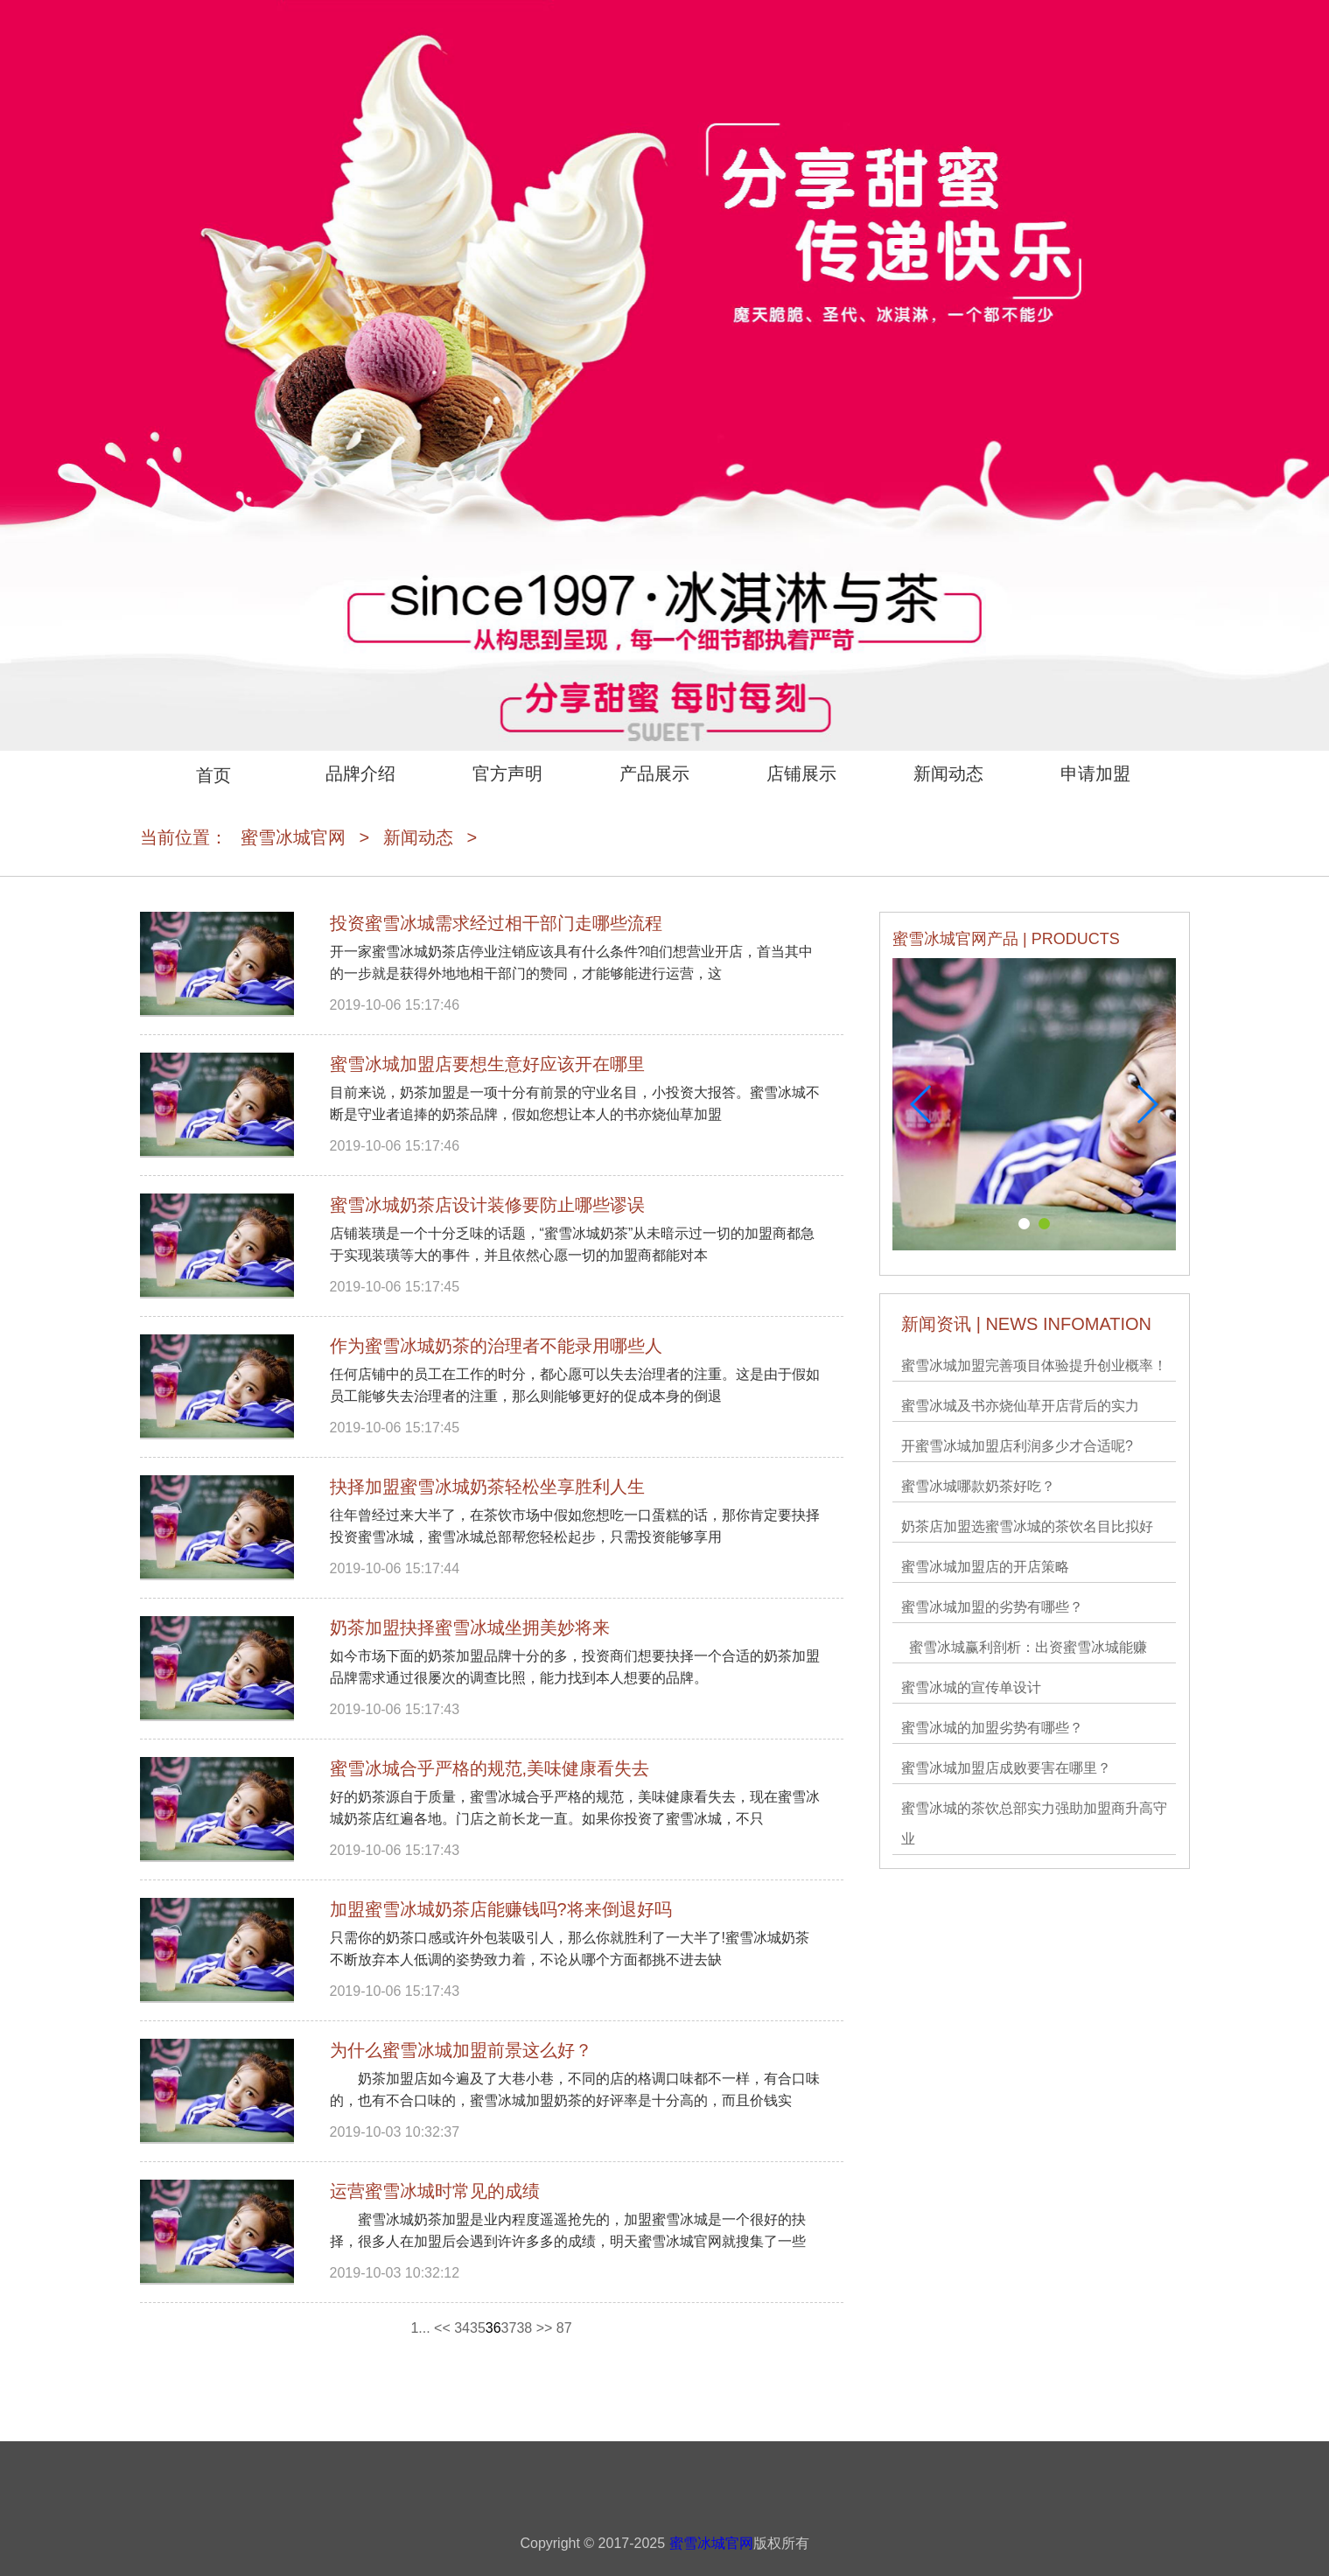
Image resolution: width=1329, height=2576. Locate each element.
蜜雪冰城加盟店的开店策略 (985, 1566)
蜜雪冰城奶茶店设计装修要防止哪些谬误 (487, 1204)
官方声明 (507, 773)
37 (509, 2327)
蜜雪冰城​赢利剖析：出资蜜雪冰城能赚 (1024, 1647)
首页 (213, 775)
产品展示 (654, 773)
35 (478, 2327)
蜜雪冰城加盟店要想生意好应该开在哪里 (487, 1064)
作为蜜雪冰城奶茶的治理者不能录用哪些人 (496, 1345)
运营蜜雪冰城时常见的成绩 (435, 2191)
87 (564, 2327)
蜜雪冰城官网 (293, 837)
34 (462, 2327)
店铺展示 (801, 773)
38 (524, 2327)
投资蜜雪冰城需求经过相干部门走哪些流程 (496, 923)
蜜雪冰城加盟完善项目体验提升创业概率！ (1034, 1365)
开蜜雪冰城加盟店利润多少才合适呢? (1017, 1445)
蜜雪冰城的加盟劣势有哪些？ (992, 1727)
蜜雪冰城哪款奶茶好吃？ (978, 1486)
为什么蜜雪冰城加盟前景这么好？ (461, 2050)
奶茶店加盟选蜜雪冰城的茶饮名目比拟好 (1027, 1526)
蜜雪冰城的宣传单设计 (971, 1687)
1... (420, 2327)
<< (442, 2327)
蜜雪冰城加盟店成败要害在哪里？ (1006, 1767)
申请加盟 (1095, 773)
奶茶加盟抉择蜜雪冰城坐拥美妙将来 (470, 1627)
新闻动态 (948, 773)
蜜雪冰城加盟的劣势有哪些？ (992, 1607)
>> (544, 2327)
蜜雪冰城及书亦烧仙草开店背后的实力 (1020, 1405)
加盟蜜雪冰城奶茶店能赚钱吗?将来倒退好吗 (501, 1909)
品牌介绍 (360, 773)
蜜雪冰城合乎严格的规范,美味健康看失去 (490, 1768)
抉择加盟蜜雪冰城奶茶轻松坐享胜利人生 (487, 1486)
